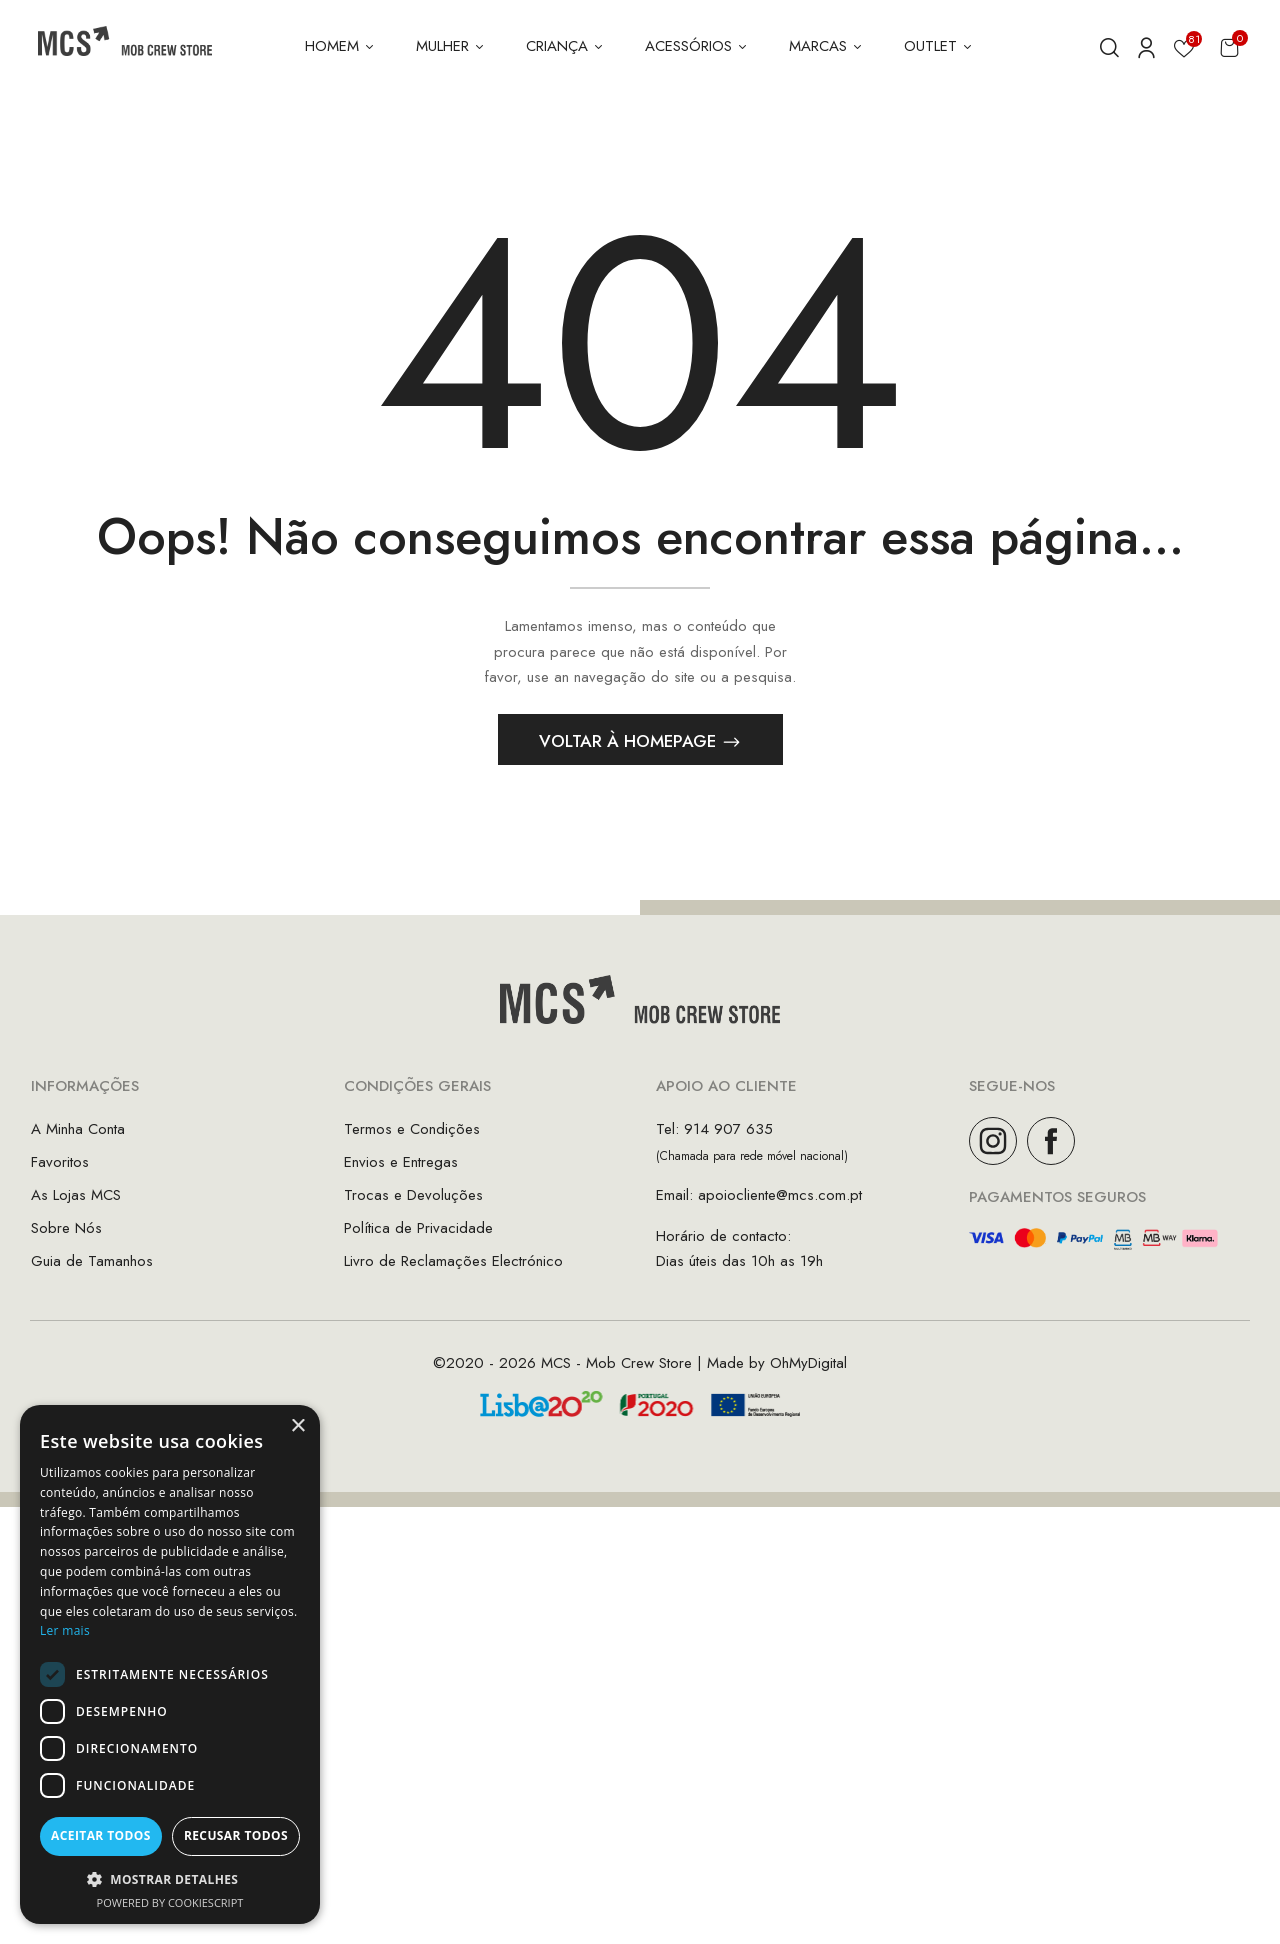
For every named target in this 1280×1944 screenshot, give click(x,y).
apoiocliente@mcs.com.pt (780, 1201)
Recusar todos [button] (236, 1835)
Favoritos (60, 1168)
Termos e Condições (412, 1135)
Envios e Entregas (401, 1168)
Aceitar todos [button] (101, 1835)
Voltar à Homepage (630, 748)
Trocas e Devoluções (413, 1201)
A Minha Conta (78, 1135)
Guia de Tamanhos (92, 1267)
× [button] (297, 1426)
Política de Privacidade (418, 1234)
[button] (1229, 47)
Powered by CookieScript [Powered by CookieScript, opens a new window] (170, 1902)
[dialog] (170, 1664)
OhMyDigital (808, 1369)
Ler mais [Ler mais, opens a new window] (65, 1630)
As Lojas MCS (76, 1201)
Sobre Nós (66, 1234)
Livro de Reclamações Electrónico (453, 1267)
